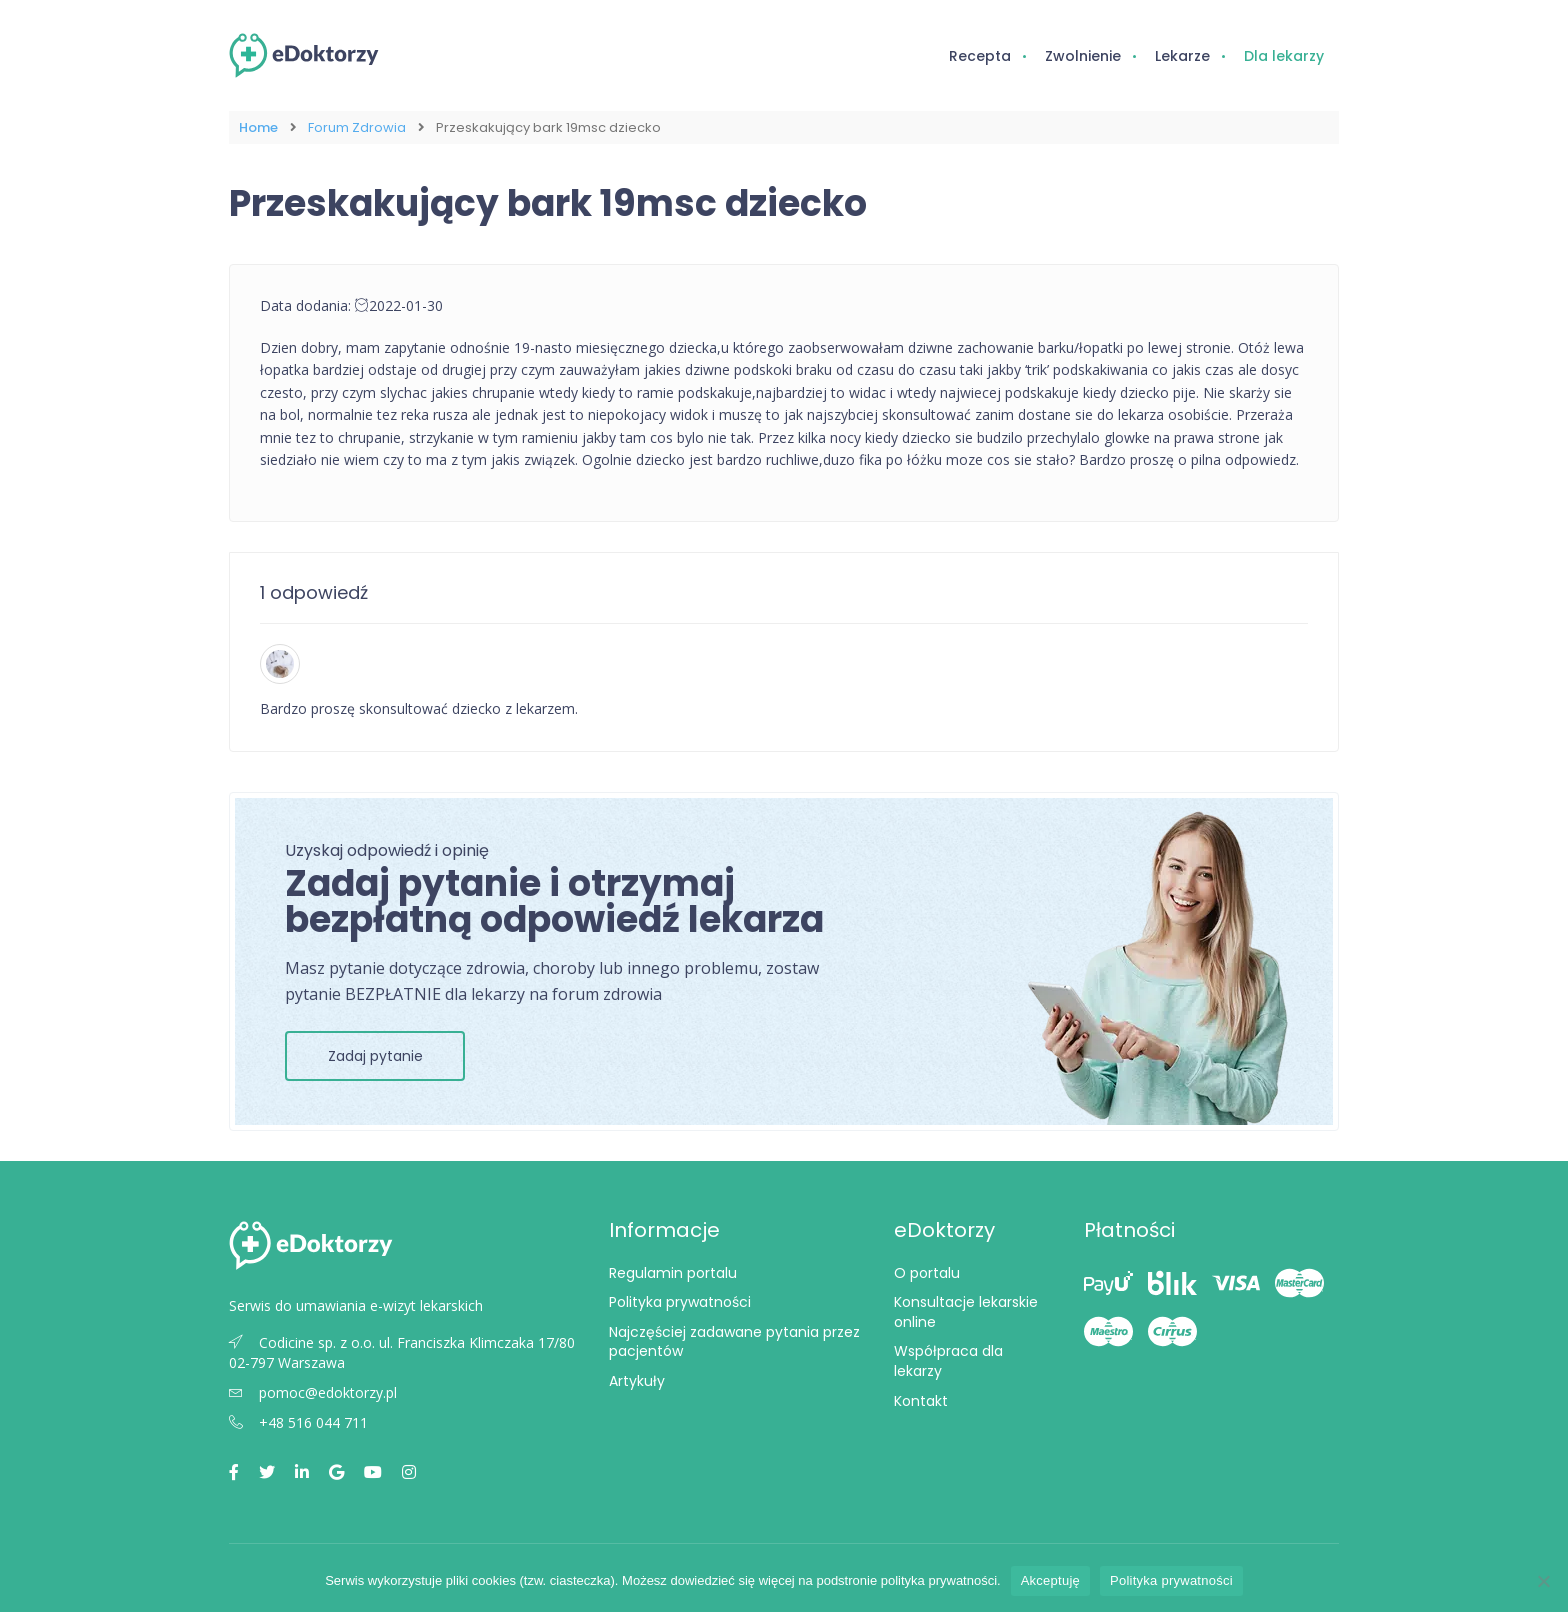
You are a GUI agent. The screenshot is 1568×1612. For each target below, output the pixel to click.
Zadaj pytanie (375, 1056)
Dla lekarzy (1284, 56)
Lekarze (1182, 56)
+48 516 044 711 (298, 1422)
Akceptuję (1050, 1580)
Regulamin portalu (673, 1273)
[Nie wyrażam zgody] (1543, 1581)
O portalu (927, 1273)
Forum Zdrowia (357, 127)
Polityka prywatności (680, 1302)
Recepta (980, 56)
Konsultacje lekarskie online (966, 1312)
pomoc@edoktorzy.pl (313, 1392)
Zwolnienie (1083, 56)
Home (258, 127)
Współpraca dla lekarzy (948, 1361)
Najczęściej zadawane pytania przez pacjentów (734, 1342)
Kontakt (921, 1401)
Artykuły (637, 1381)
